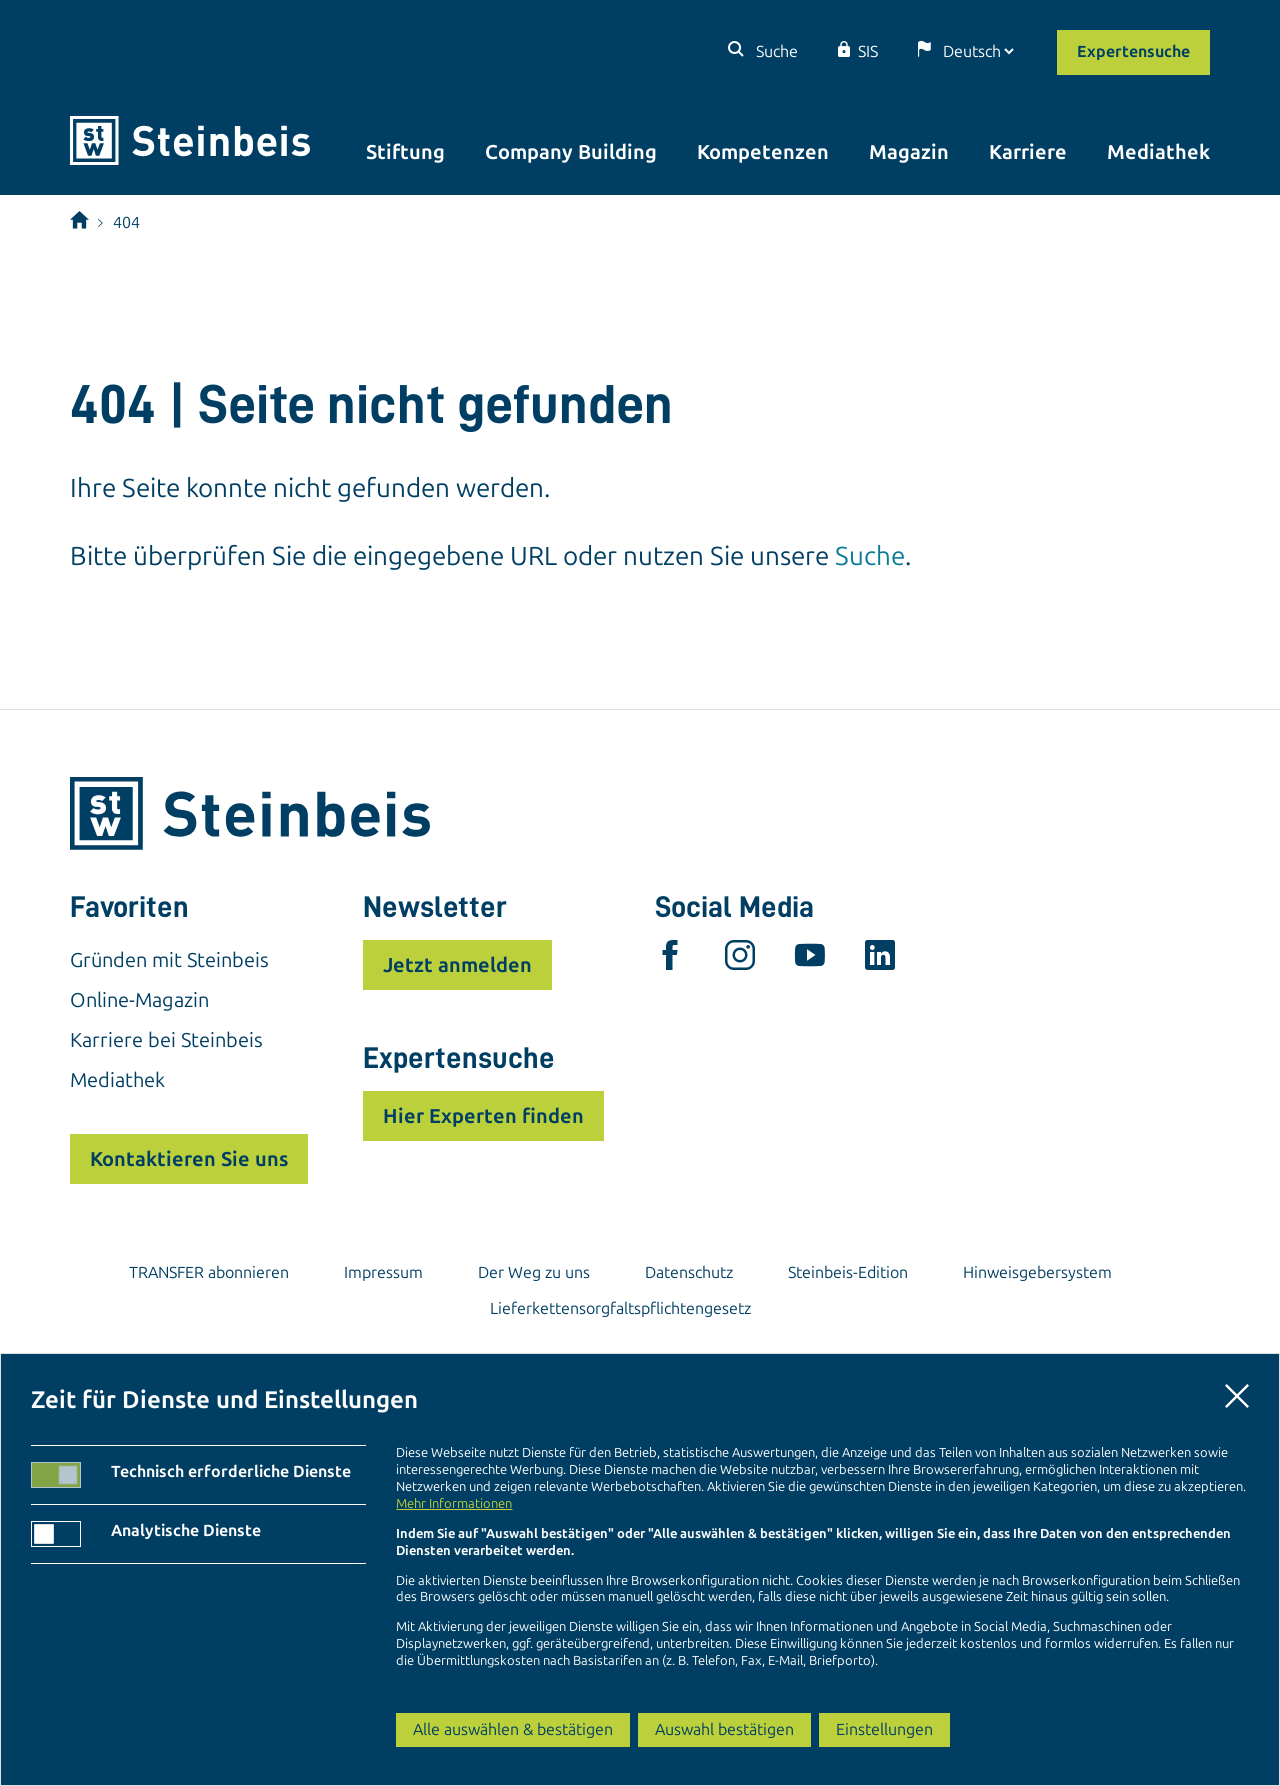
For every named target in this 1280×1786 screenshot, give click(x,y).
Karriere (1028, 152)
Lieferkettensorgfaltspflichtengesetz (620, 1308)
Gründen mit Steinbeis (169, 960)
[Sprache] (978, 51)
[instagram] (740, 960)
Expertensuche (1133, 51)
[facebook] (670, 960)
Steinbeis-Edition (848, 1272)
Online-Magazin (139, 1000)
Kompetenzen (763, 152)
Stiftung (405, 152)
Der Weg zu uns (534, 1272)
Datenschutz (689, 1272)
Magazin (909, 152)
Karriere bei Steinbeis (166, 1040)
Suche (775, 51)
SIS (868, 51)
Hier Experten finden (483, 1116)
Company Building (571, 152)
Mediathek (1158, 152)
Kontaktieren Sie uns (189, 1159)
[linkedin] (880, 960)
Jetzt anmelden (457, 965)
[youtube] (810, 960)
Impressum (383, 1272)
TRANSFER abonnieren (209, 1272)
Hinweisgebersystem (1037, 1272)
